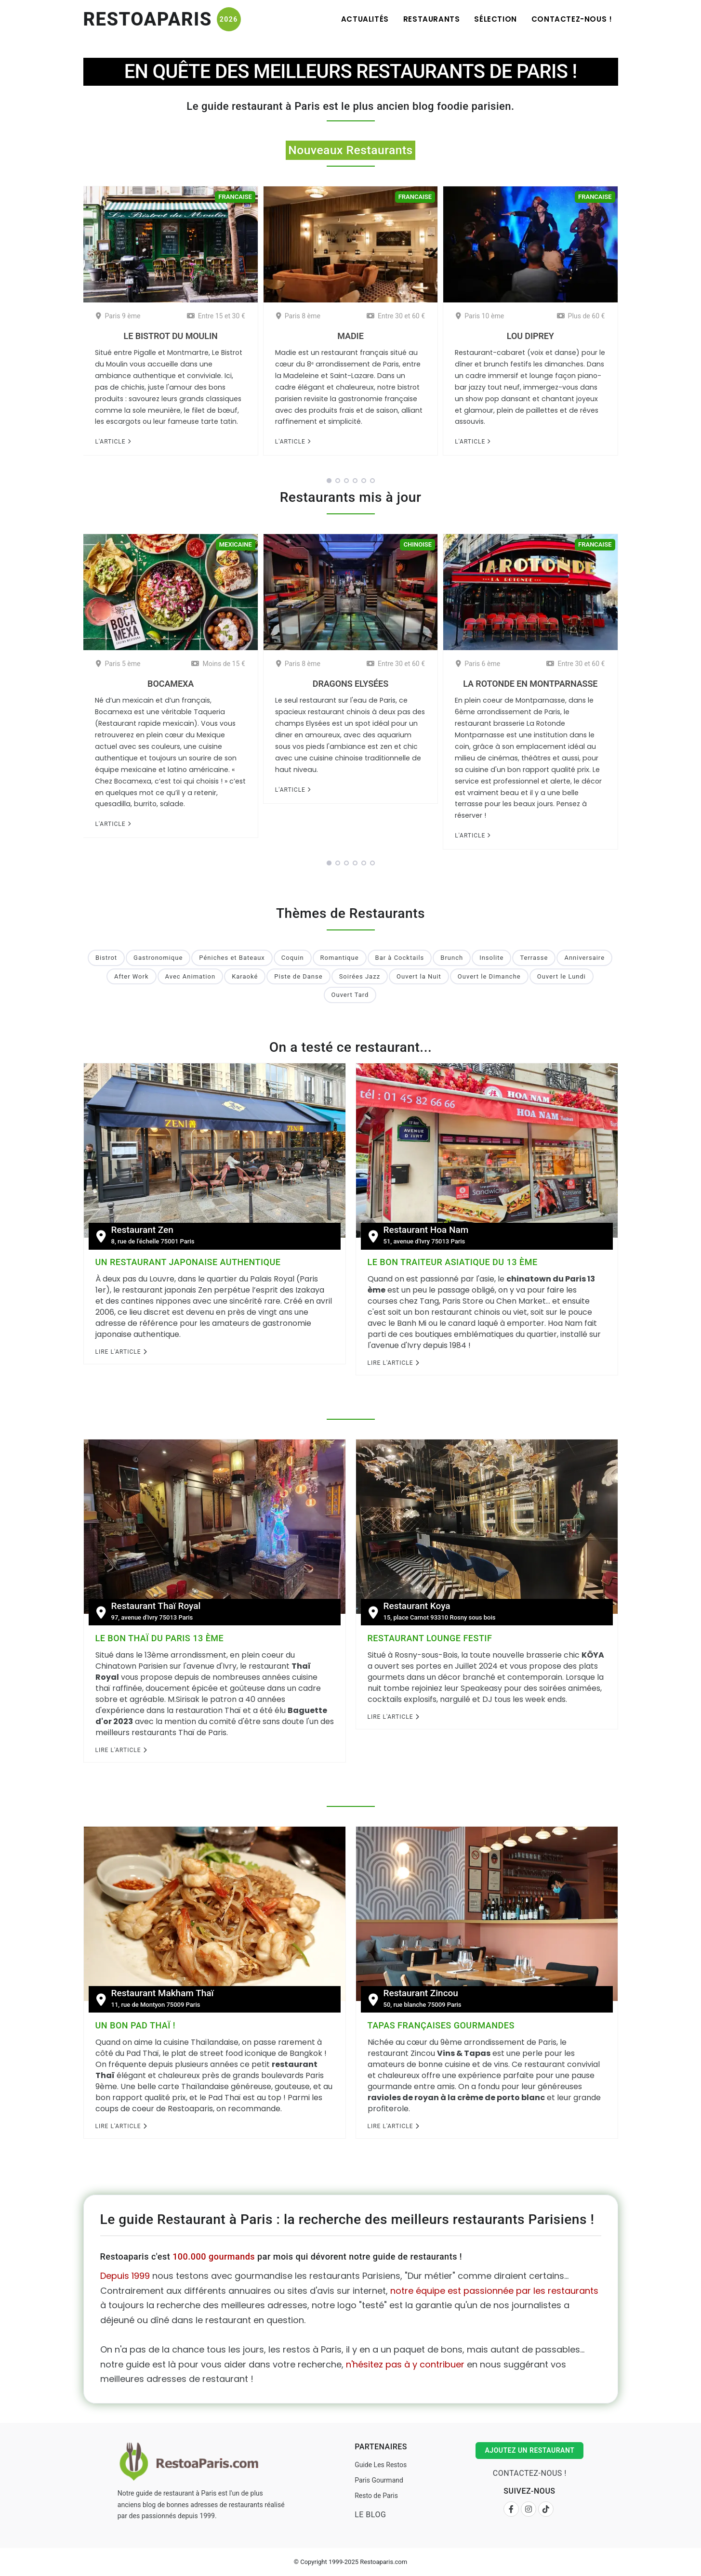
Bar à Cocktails (399, 957)
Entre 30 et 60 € (396, 316)
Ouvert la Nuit (419, 976)
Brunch (451, 957)
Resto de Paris (376, 2495)
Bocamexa (170, 684)
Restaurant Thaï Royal (156, 1606)
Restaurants (431, 19)
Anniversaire (584, 957)
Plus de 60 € (581, 316)
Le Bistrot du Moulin (171, 336)
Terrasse (534, 957)
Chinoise (418, 544)
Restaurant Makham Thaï (162, 1993)
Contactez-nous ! (571, 19)
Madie (350, 336)
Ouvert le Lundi (561, 976)
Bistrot (106, 957)
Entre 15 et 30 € (216, 316)
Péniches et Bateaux (232, 957)
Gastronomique (158, 957)
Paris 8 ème (298, 316)
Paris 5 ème (118, 663)
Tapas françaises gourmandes (441, 2025)
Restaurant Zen (142, 1230)
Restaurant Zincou (421, 1993)
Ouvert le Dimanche (489, 976)
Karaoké (245, 976)
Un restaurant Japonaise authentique (188, 1262)
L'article (113, 441)
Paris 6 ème (478, 663)
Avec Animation (190, 976)
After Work (131, 976)
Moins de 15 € (218, 663)
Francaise (234, 196)
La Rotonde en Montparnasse (530, 684)
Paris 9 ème (118, 316)
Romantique (339, 957)
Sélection (495, 19)
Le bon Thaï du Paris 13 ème (159, 1638)
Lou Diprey (530, 336)
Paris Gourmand (379, 2480)
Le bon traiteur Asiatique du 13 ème (453, 1262)
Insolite (491, 957)
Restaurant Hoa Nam (426, 1230)
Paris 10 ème (480, 316)
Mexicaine (235, 544)
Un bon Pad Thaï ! (135, 2025)
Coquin (292, 957)
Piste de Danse (298, 976)
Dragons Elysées (350, 684)
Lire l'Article (121, 1351)
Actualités (365, 19)
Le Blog (370, 2514)
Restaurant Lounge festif (430, 1638)
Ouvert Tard (350, 994)
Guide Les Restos (381, 2465)
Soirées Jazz (359, 976)
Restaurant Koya (417, 1606)
